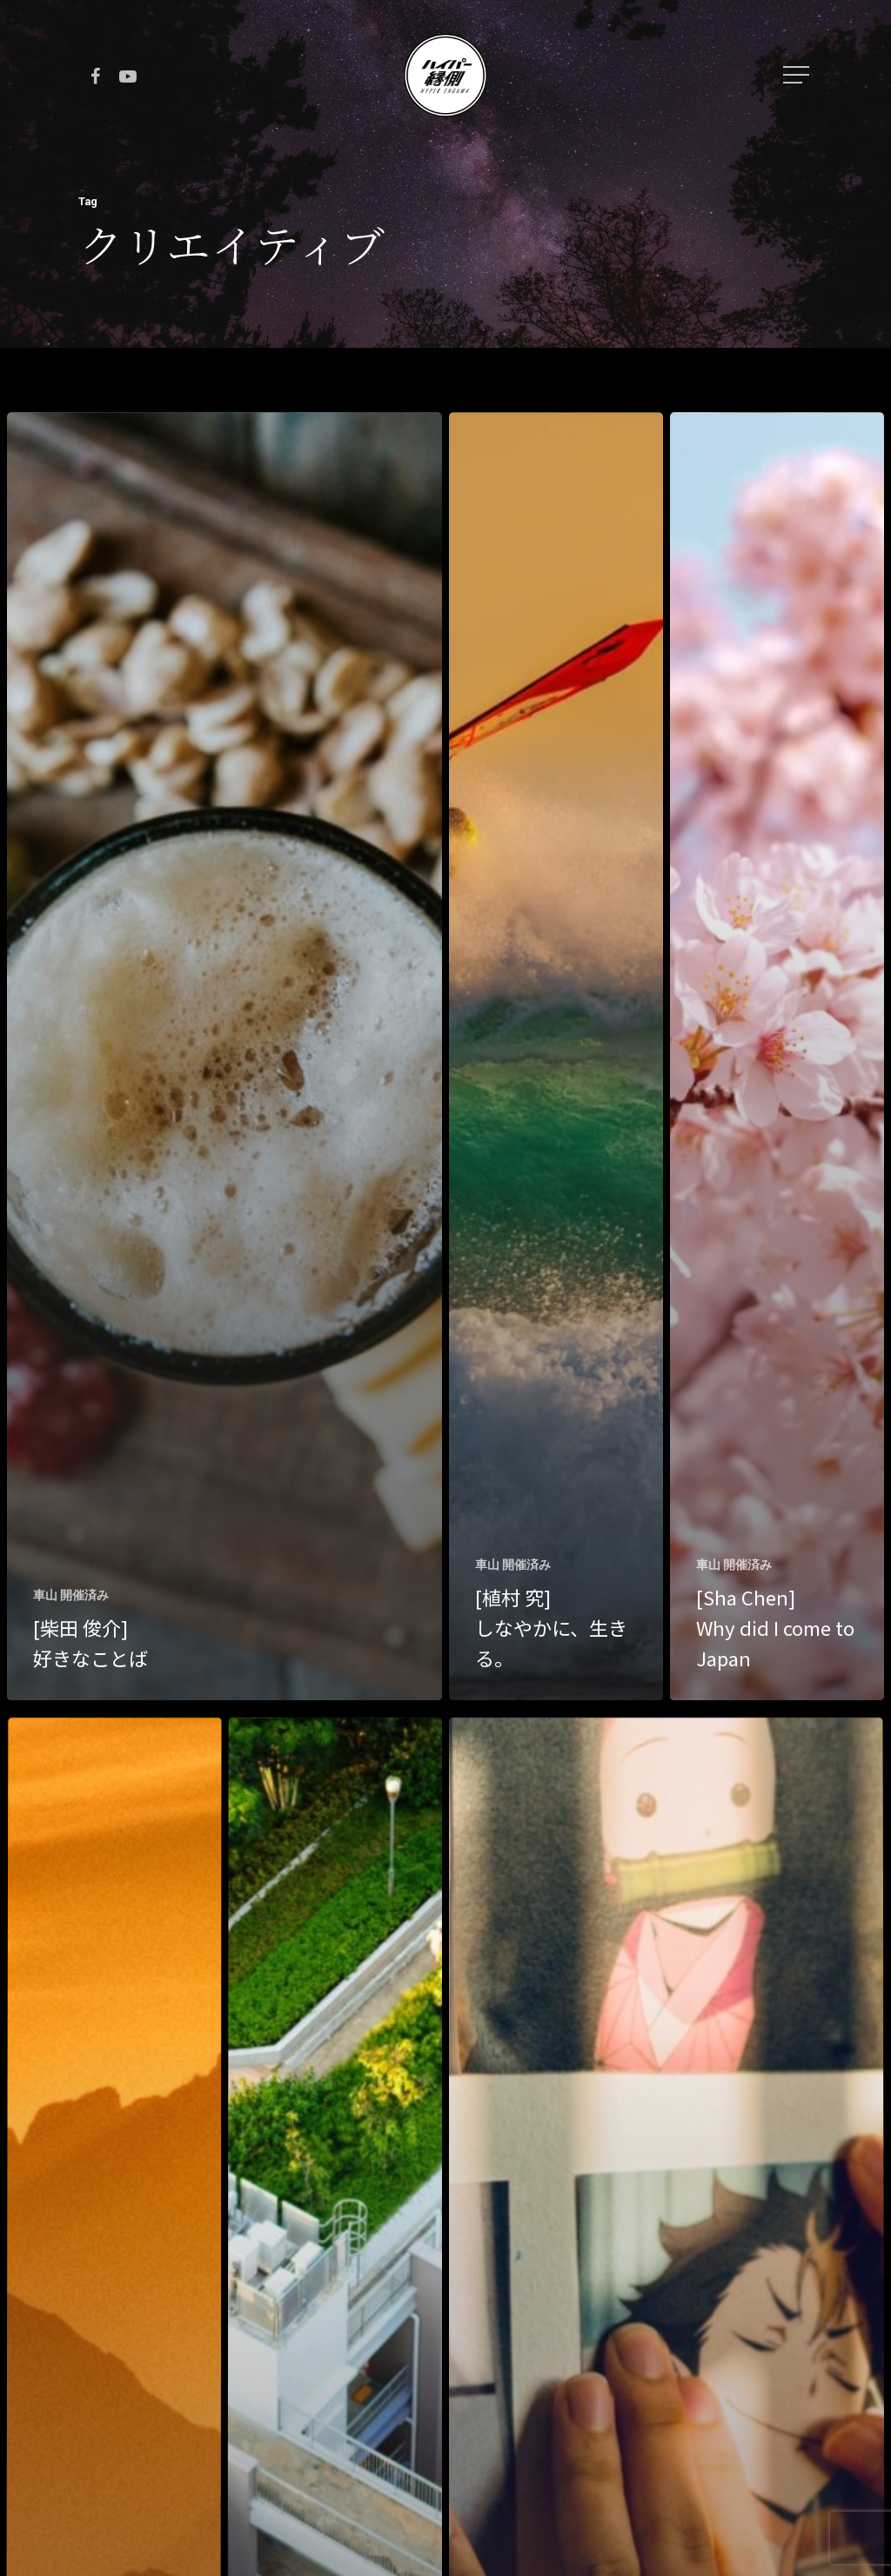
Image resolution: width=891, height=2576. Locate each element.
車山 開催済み (71, 1595)
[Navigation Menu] (798, 74)
